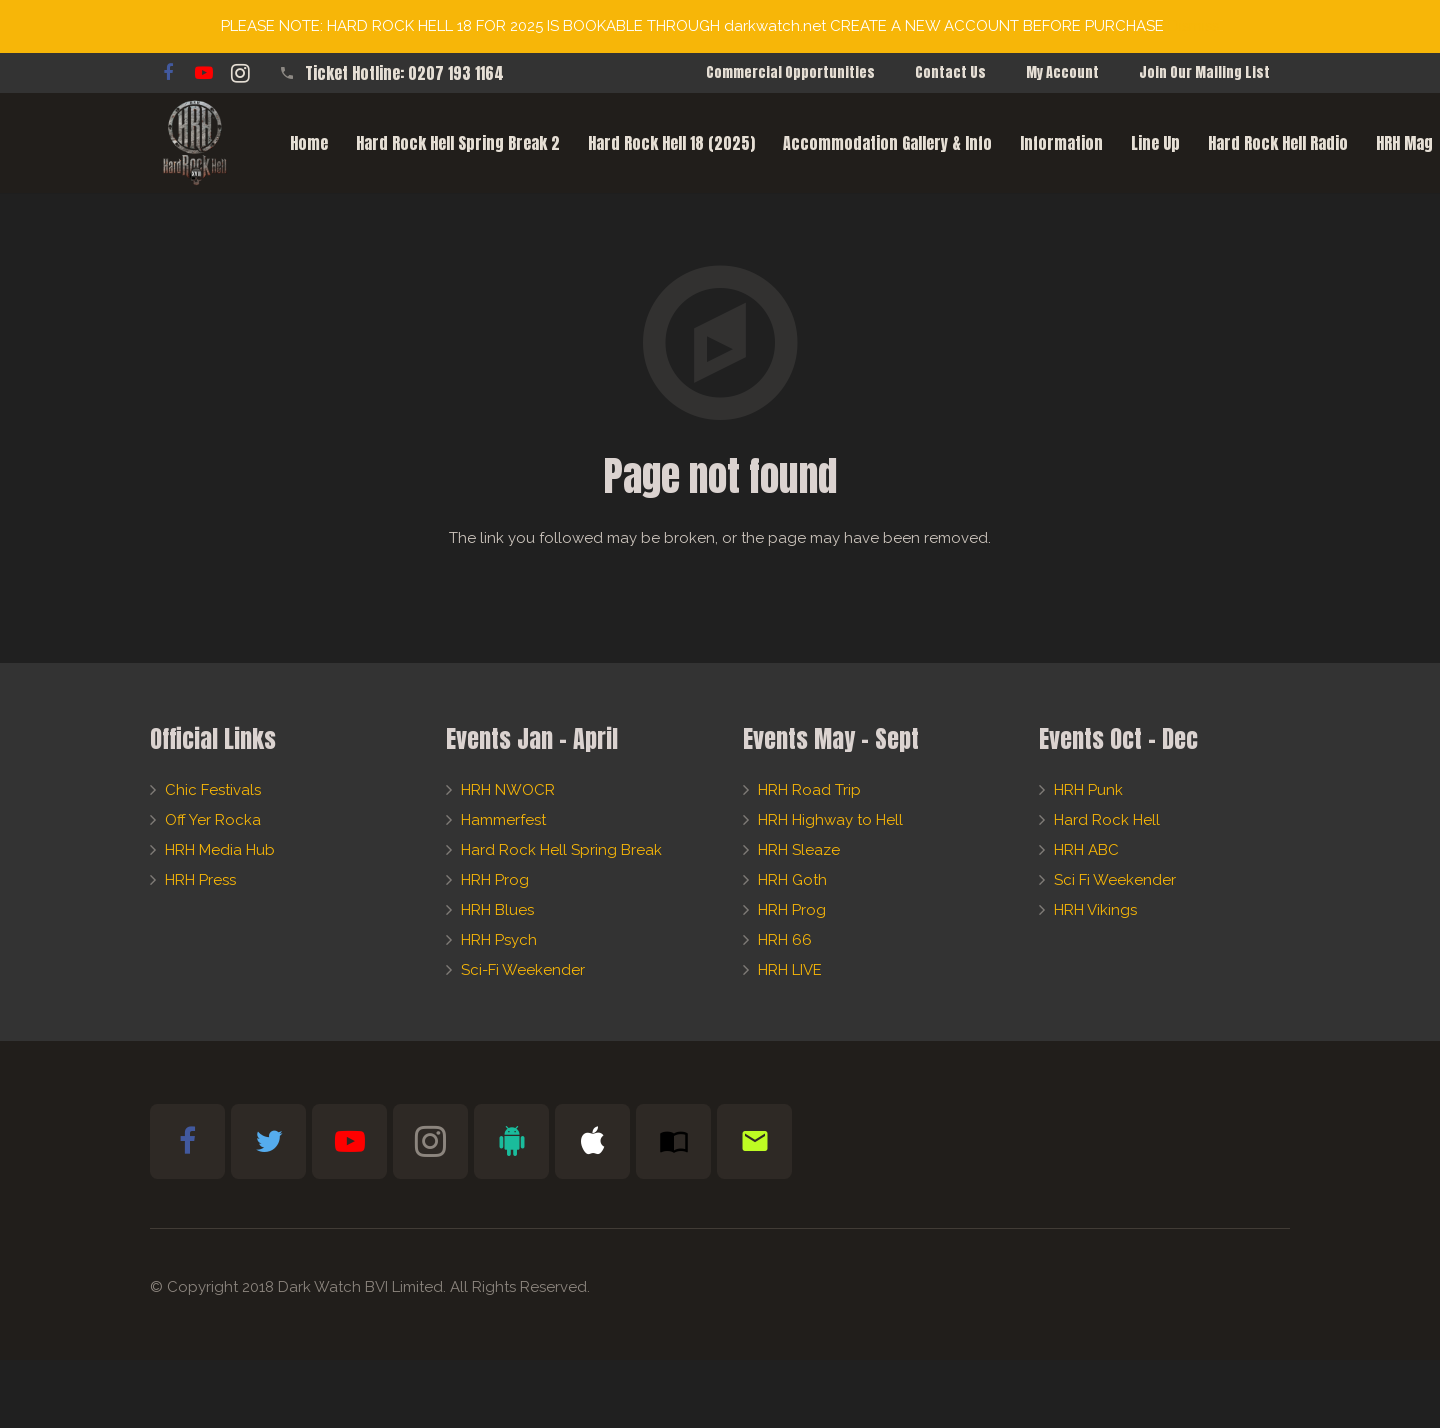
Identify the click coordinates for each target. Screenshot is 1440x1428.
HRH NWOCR (508, 790)
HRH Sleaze (799, 850)
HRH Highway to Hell (830, 820)
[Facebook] (168, 73)
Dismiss (1193, 26)
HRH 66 (785, 940)
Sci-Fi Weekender (523, 970)
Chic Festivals (213, 790)
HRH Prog (495, 880)
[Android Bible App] (511, 1141)
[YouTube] (204, 73)
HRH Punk (1088, 790)
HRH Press (200, 880)
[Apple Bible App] (592, 1141)
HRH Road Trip (809, 790)
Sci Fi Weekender (1115, 880)
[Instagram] (240, 73)
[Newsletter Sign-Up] (754, 1141)
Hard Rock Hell (1107, 820)
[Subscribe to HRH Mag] (673, 1141)
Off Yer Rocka (213, 820)
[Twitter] (268, 1141)
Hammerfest (503, 820)
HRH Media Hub (220, 850)
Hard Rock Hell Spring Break (561, 850)
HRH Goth (792, 880)
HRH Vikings (1095, 910)
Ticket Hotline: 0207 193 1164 (404, 73)
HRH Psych (499, 940)
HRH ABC (1086, 850)
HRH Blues (497, 910)
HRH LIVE (790, 970)
